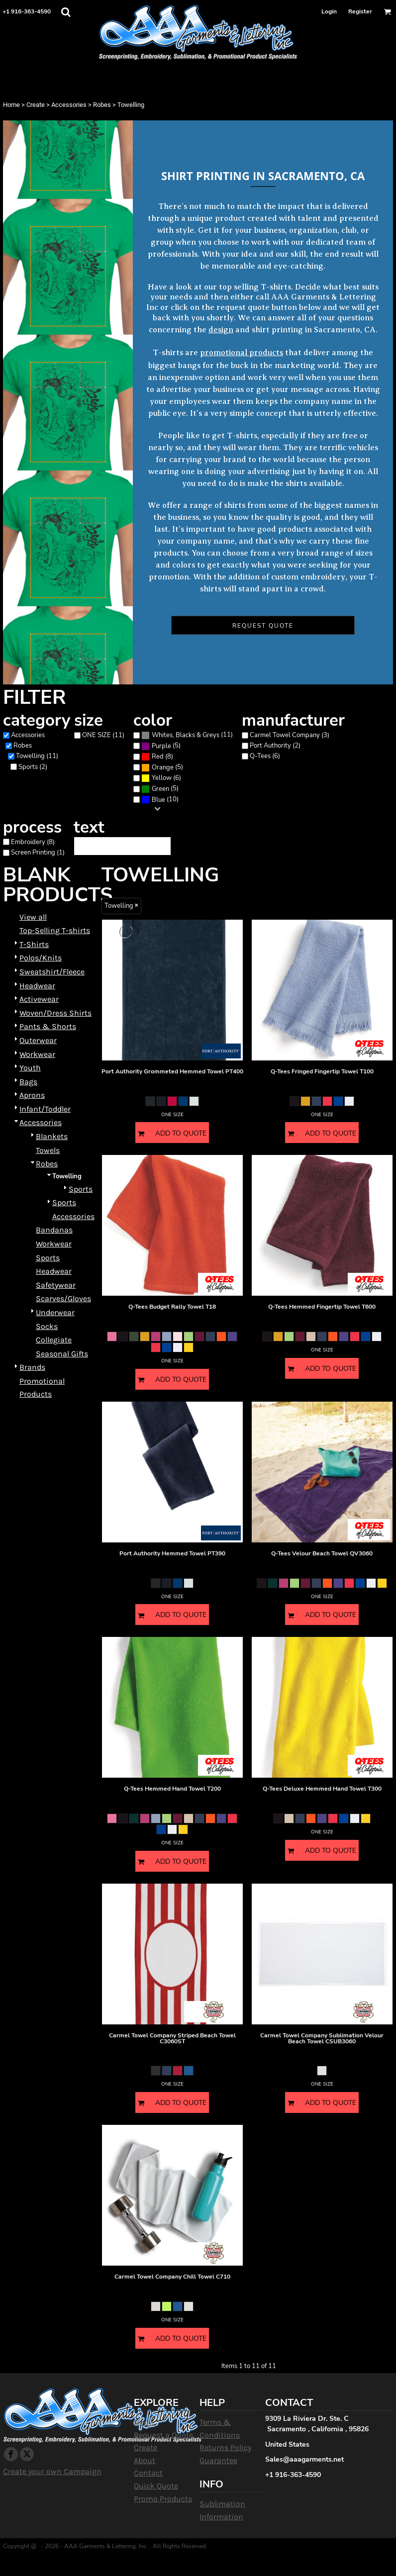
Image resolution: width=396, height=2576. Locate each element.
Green (160, 788)
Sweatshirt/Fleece (52, 971)
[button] (66, 12)
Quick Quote (156, 2485)
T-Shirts (34, 944)
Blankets (52, 1136)
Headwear (37, 985)
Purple (161, 746)
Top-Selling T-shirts (54, 930)
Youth (30, 1067)
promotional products (241, 352)
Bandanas (54, 1230)
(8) (157, 757)
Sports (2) (32, 767)
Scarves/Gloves (63, 1298)
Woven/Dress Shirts (55, 1013)
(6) (161, 778)
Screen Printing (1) (38, 852)
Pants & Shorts (47, 1026)
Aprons (32, 1095)
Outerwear (38, 1040)
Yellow (162, 777)
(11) (187, 735)
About (144, 2460)
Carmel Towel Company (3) (289, 735)
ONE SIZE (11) (103, 735)
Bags (28, 1081)
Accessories (69, 104)
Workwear (37, 1054)
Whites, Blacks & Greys (185, 735)
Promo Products (163, 2498)
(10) (160, 799)
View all (33, 917)
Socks (47, 1326)
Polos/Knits (40, 957)
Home (11, 104)
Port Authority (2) (275, 745)
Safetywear (56, 1285)
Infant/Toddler (45, 1109)
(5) (161, 746)
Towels (48, 1150)
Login (329, 11)
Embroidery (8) (33, 842)
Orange (163, 767)
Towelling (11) (37, 756)
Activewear (39, 999)
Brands (32, 1367)
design (220, 329)
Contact (148, 2473)
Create (35, 104)
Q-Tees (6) (265, 756)
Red (158, 756)
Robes (102, 104)
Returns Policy (225, 2447)
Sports (81, 1189)
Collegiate (54, 1339)
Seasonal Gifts (62, 1353)
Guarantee (218, 2460)
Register (360, 11)
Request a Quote (163, 2435)
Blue (158, 799)
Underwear (55, 1312)
